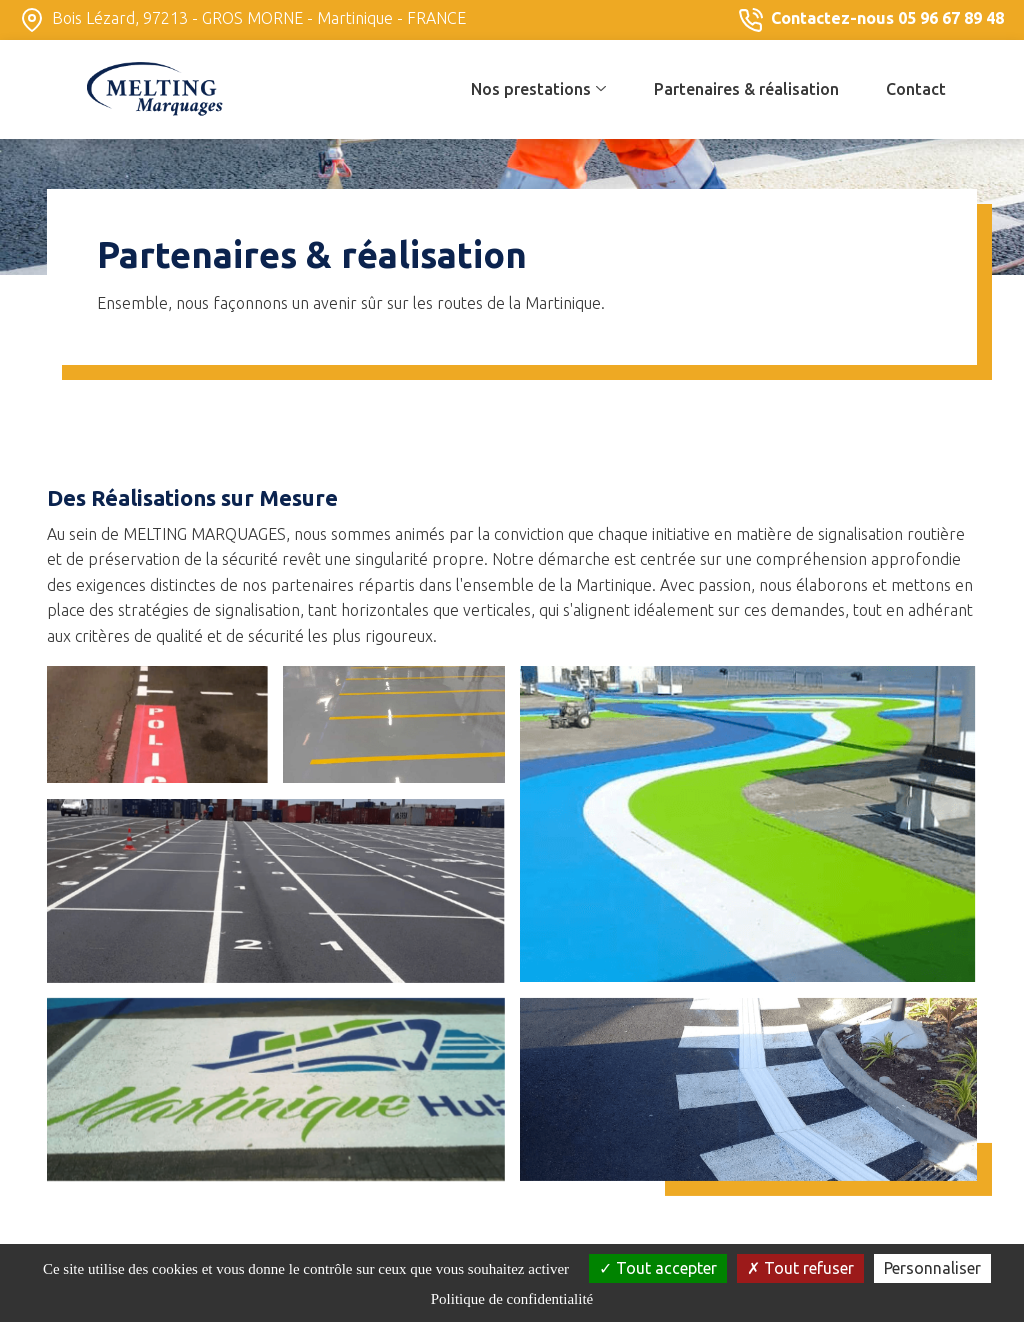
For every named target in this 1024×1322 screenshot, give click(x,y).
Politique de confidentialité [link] (512, 1299)
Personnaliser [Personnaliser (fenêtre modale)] (932, 1268)
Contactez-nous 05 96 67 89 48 (871, 20)
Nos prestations (539, 89)
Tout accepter (658, 1268)
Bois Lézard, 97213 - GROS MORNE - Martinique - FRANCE (243, 20)
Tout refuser (800, 1268)
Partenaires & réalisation (746, 89)
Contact (916, 89)
